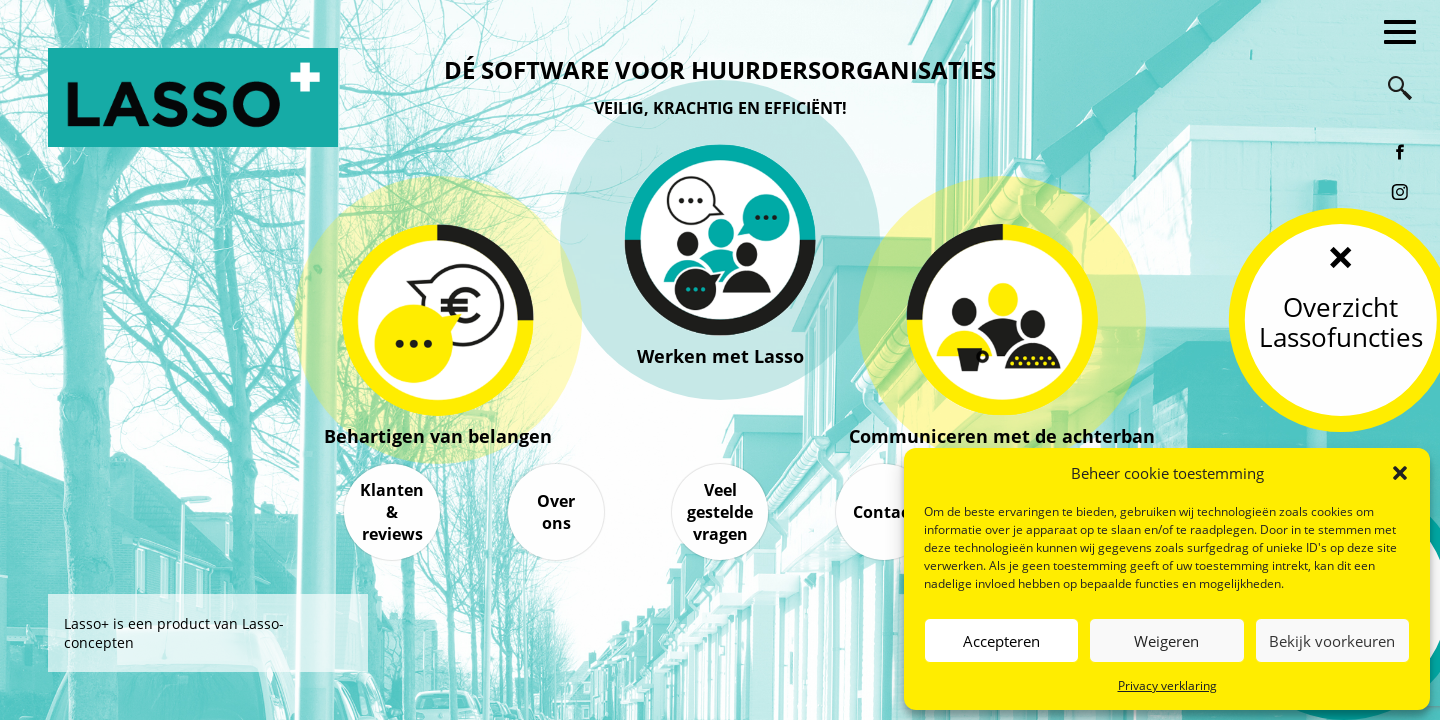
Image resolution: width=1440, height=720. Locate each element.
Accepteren (1001, 641)
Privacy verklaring (1167, 685)
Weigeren (1166, 641)
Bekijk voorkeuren (1332, 641)
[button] (1400, 473)
